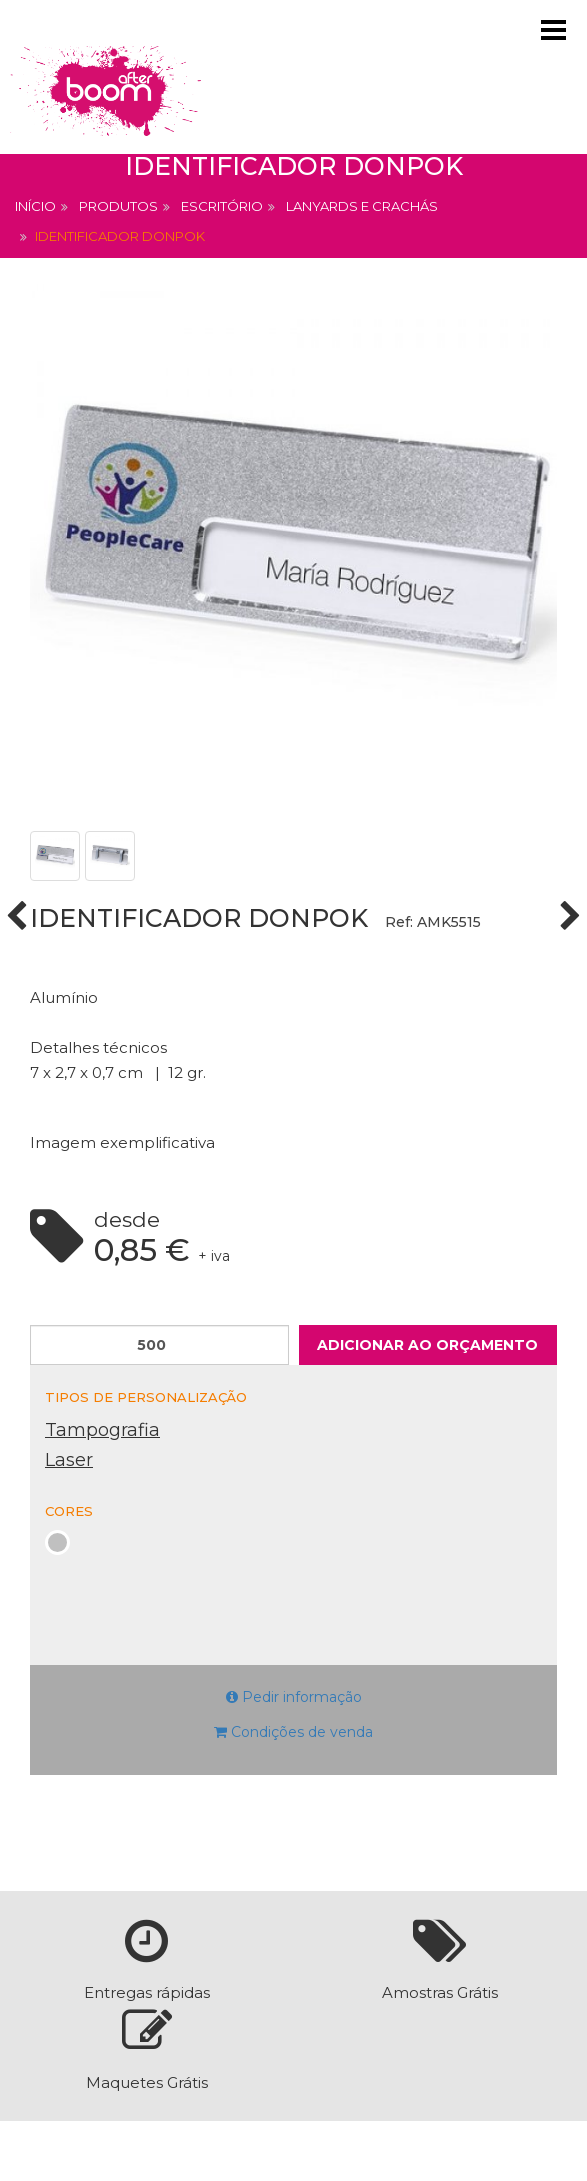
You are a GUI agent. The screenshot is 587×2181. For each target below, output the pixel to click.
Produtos (118, 206)
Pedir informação (294, 1697)
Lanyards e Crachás (362, 206)
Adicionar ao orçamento (427, 1345)
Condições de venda (293, 1732)
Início (35, 206)
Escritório (222, 206)
